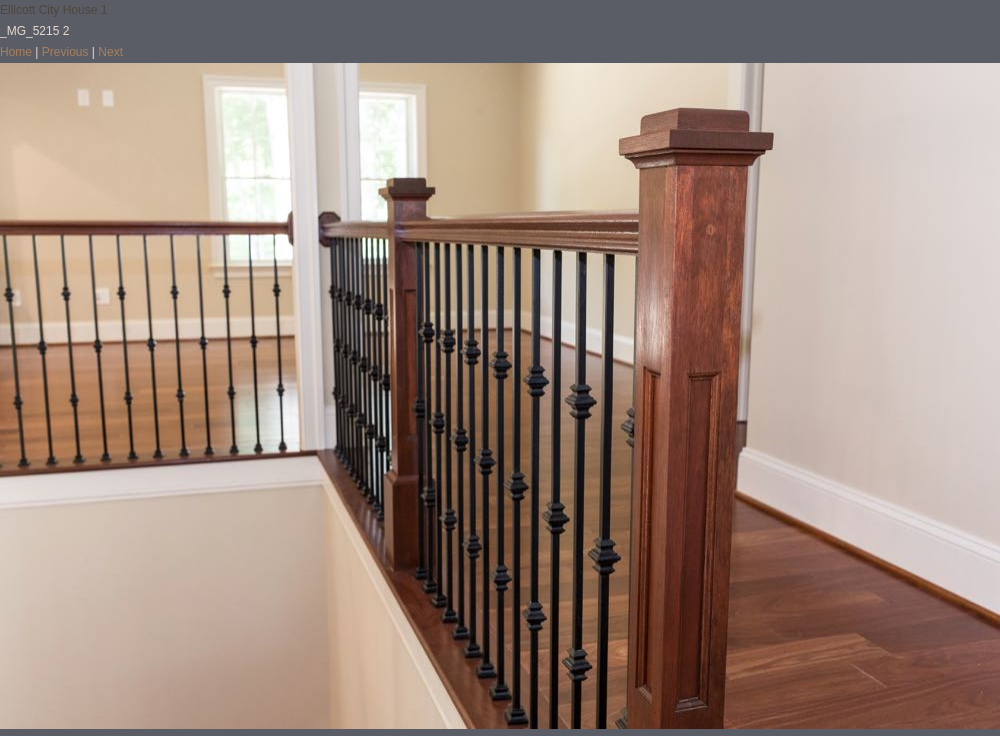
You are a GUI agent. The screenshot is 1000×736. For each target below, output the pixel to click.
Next (110, 52)
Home (16, 52)
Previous (65, 52)
